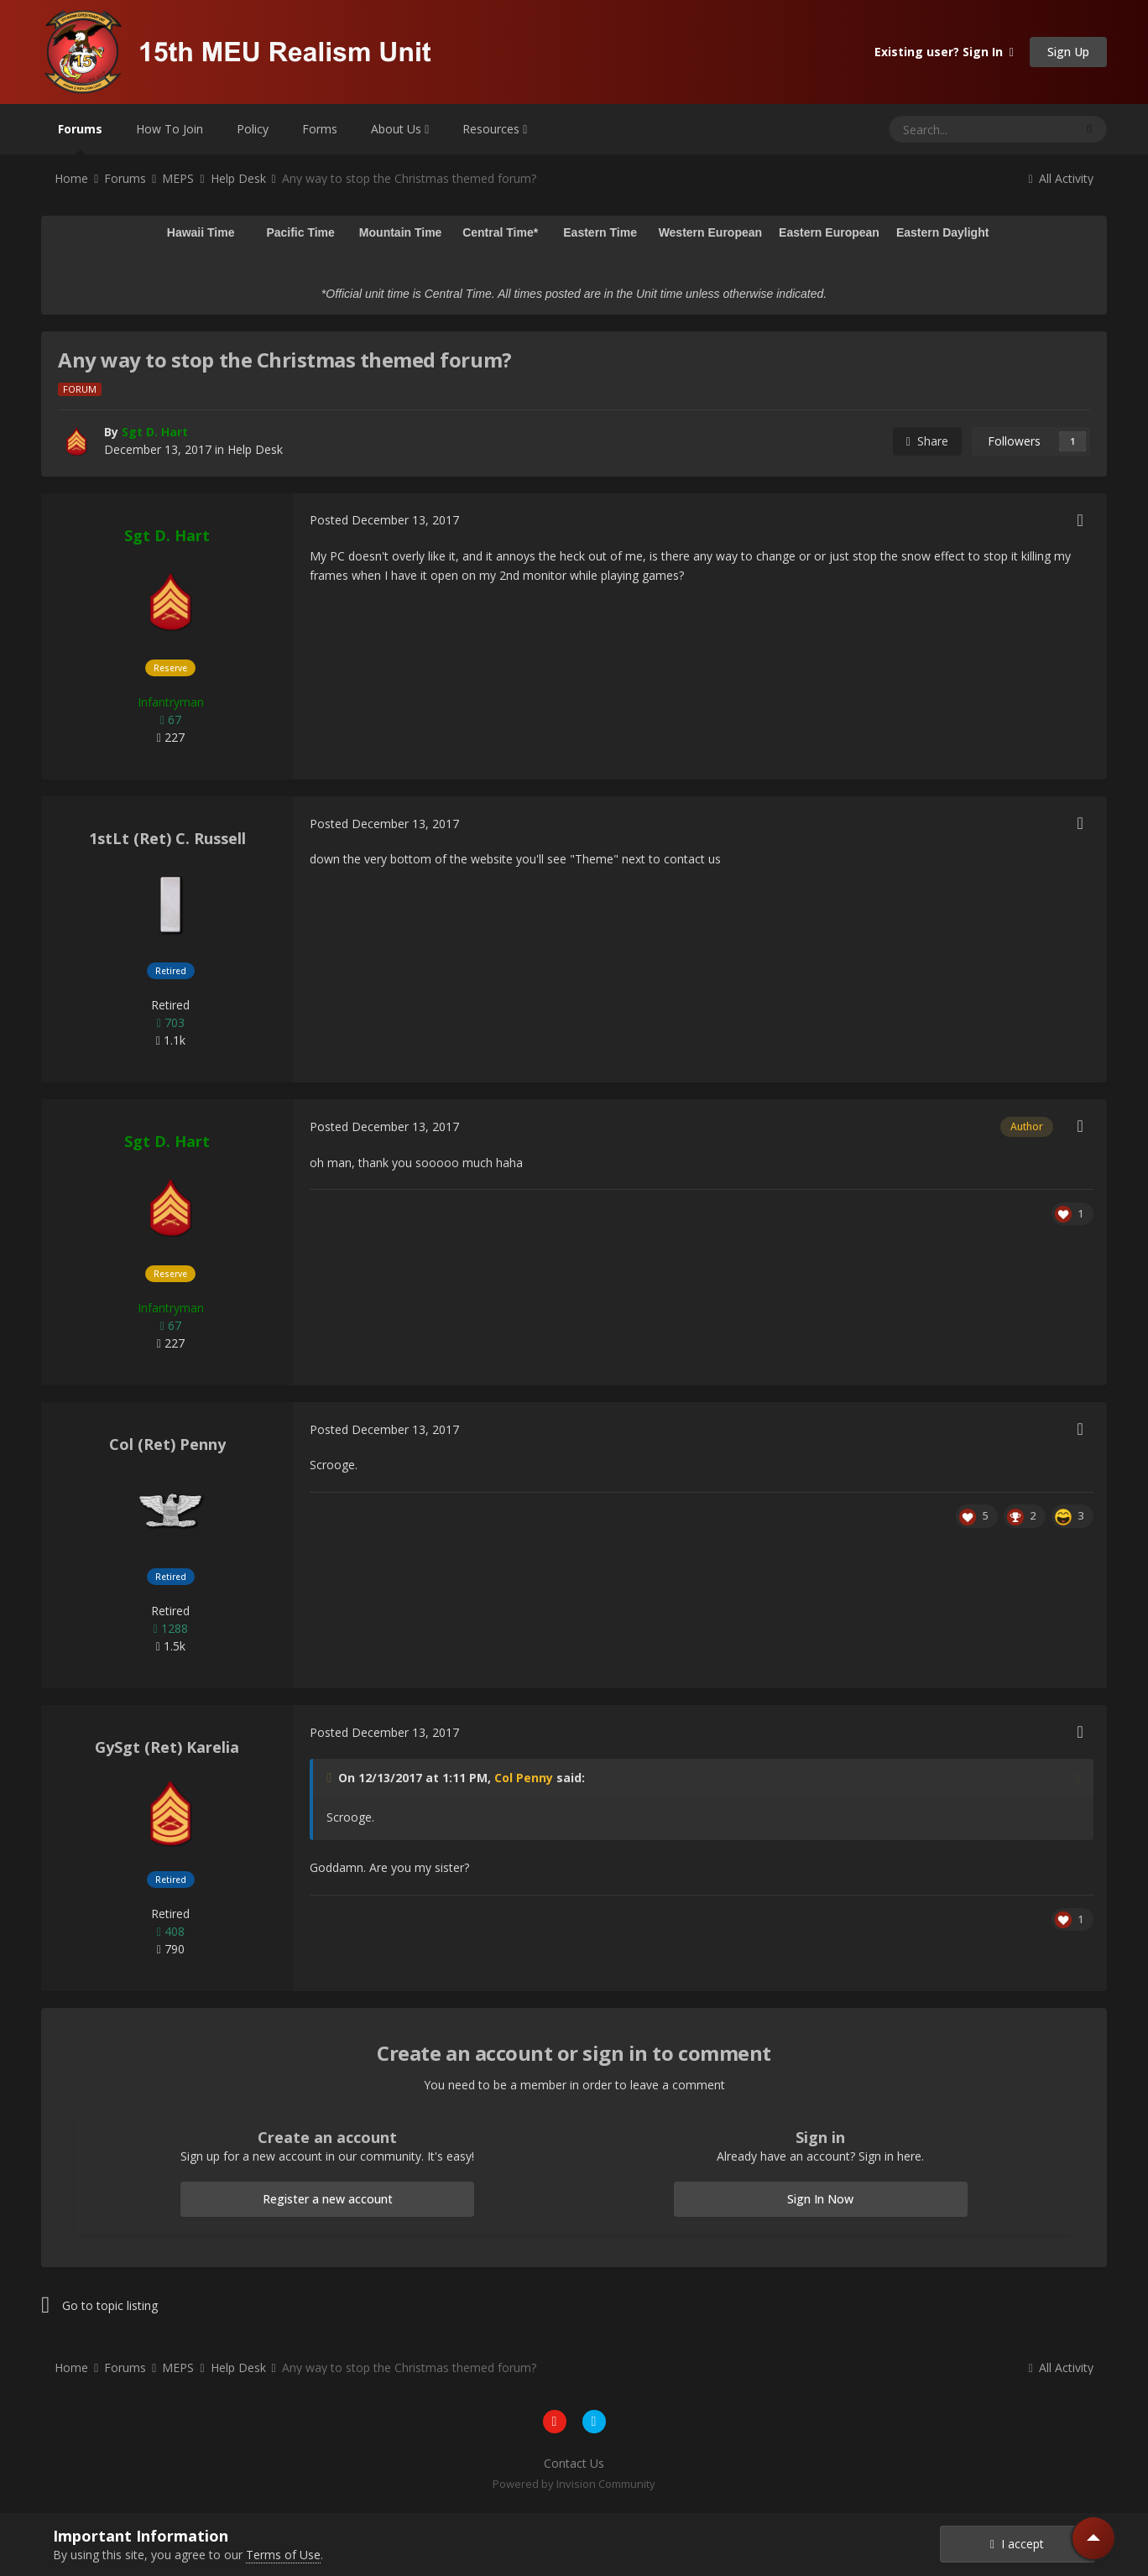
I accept (1017, 2544)
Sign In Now (820, 2199)
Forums (80, 137)
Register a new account (328, 2199)
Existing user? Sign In (944, 52)
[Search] (940, 129)
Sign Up (1068, 52)
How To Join (169, 129)
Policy (253, 129)
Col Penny (523, 1778)
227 (171, 737)
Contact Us (574, 2463)
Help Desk (255, 449)
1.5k (170, 1646)
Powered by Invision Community (574, 2483)
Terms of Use (283, 2555)
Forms (319, 129)
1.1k (170, 1040)
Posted (384, 520)
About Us (400, 129)
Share (927, 441)
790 (171, 1949)
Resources (494, 129)
